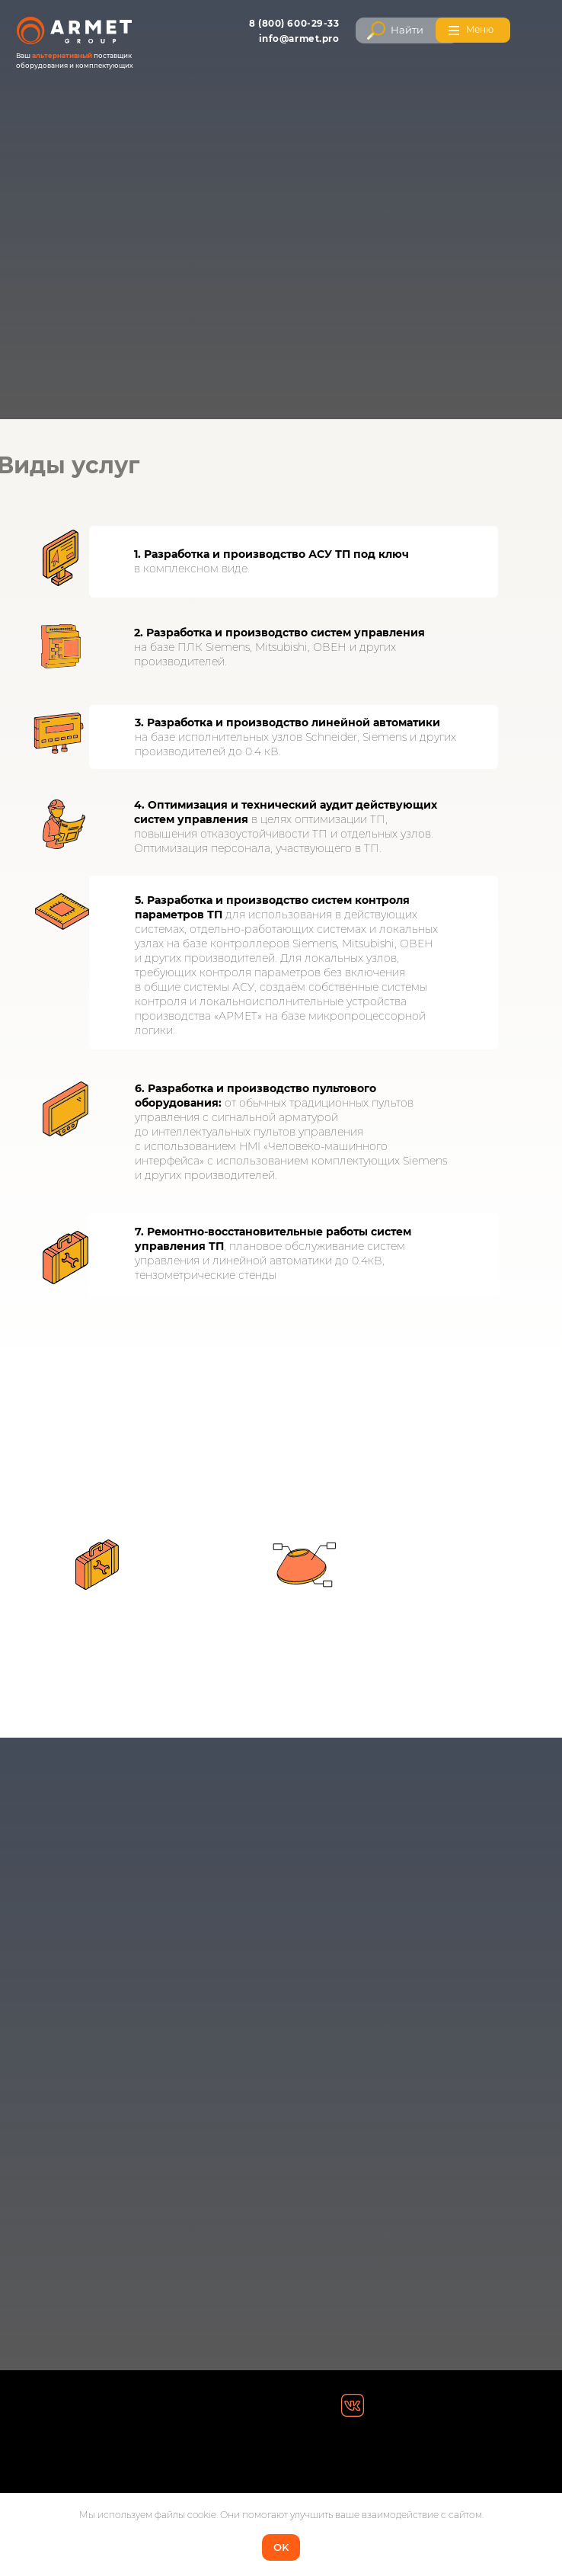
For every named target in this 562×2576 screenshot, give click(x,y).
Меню (479, 29)
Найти (407, 30)
